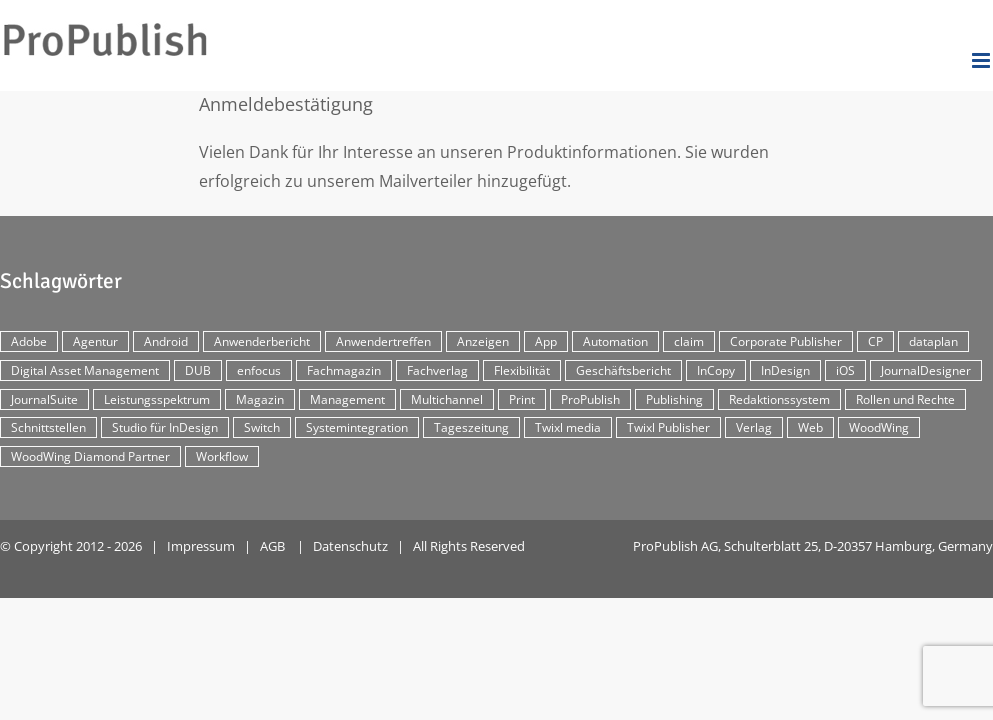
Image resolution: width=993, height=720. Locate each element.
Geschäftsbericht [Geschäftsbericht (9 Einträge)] (623, 370)
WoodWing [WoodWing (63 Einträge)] (879, 427)
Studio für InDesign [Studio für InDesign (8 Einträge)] (165, 427)
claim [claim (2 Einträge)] (689, 341)
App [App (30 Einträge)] (546, 341)
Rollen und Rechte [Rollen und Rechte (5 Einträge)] (905, 399)
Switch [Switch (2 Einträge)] (262, 427)
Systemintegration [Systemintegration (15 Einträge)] (357, 427)
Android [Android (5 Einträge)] (166, 341)
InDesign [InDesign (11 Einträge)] (785, 370)
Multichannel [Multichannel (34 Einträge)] (447, 399)
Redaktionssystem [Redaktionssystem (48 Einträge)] (779, 399)
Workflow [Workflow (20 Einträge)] (222, 456)
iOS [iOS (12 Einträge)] (845, 370)
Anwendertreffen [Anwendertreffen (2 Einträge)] (383, 341)
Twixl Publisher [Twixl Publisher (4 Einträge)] (668, 427)
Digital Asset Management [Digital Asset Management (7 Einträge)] (85, 370)
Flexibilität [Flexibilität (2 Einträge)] (522, 370)
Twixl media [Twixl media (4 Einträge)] (568, 427)
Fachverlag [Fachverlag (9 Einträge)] (437, 370)
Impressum (201, 546)
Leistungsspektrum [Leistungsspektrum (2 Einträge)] (157, 399)
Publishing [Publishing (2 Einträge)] (674, 399)
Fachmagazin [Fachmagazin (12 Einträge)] (344, 370)
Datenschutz (350, 546)
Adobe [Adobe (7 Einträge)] (29, 341)
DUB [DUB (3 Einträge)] (198, 370)
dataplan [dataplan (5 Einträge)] (933, 341)
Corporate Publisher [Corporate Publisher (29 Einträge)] (786, 341)
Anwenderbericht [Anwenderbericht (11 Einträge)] (262, 341)
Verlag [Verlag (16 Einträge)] (754, 427)
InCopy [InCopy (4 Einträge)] (716, 370)
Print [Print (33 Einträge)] (522, 399)
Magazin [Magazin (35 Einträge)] (260, 399)
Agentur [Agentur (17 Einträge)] (95, 341)
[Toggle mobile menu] (982, 60)
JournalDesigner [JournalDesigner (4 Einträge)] (926, 370)
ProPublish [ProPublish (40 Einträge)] (590, 399)
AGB (272, 546)
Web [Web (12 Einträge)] (810, 427)
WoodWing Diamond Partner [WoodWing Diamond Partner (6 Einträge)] (90, 456)
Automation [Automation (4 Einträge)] (615, 341)
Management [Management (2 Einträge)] (347, 399)
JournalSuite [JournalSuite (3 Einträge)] (44, 399)
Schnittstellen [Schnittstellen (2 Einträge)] (48, 427)
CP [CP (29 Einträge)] (875, 341)
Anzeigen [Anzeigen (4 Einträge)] (483, 341)
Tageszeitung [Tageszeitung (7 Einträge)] (471, 427)
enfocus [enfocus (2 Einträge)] (259, 370)
